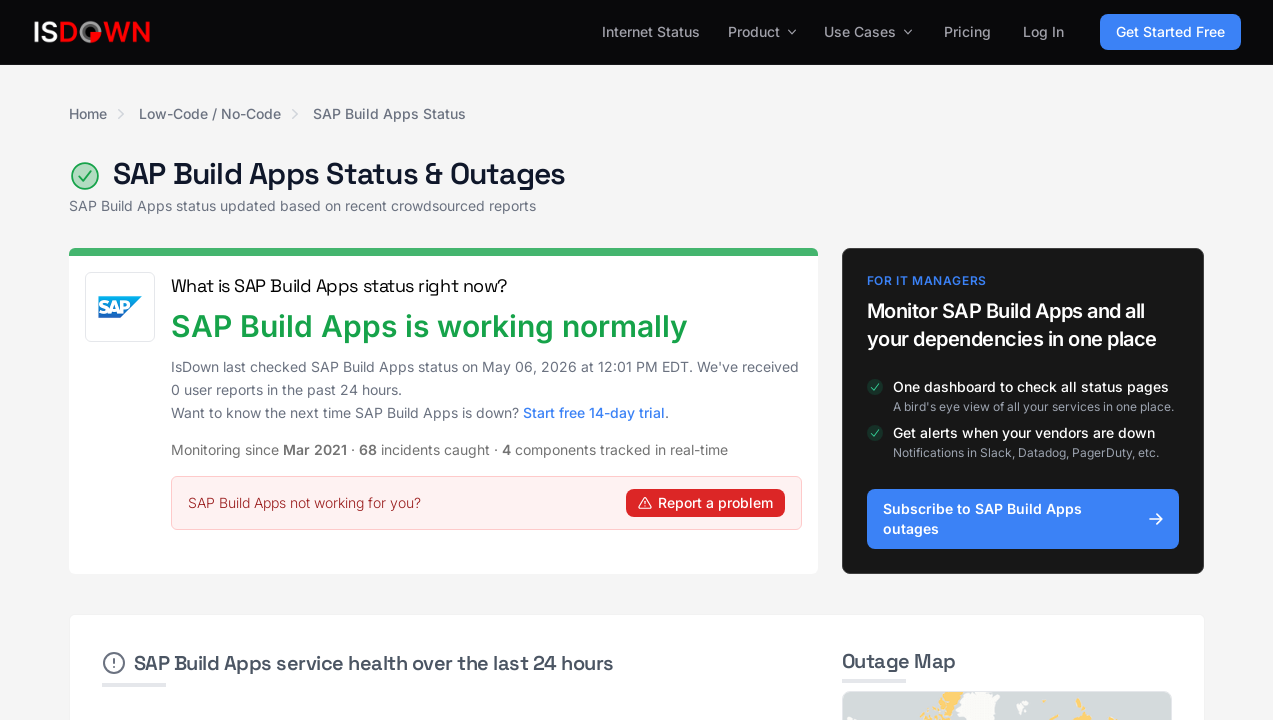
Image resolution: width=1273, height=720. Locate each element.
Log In (1043, 31)
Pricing (967, 31)
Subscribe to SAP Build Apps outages (1023, 518)
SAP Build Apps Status (389, 113)
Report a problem (705, 502)
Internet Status (651, 31)
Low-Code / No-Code (210, 113)
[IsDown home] (92, 32)
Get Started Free (1170, 31)
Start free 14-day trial (594, 412)
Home (88, 113)
